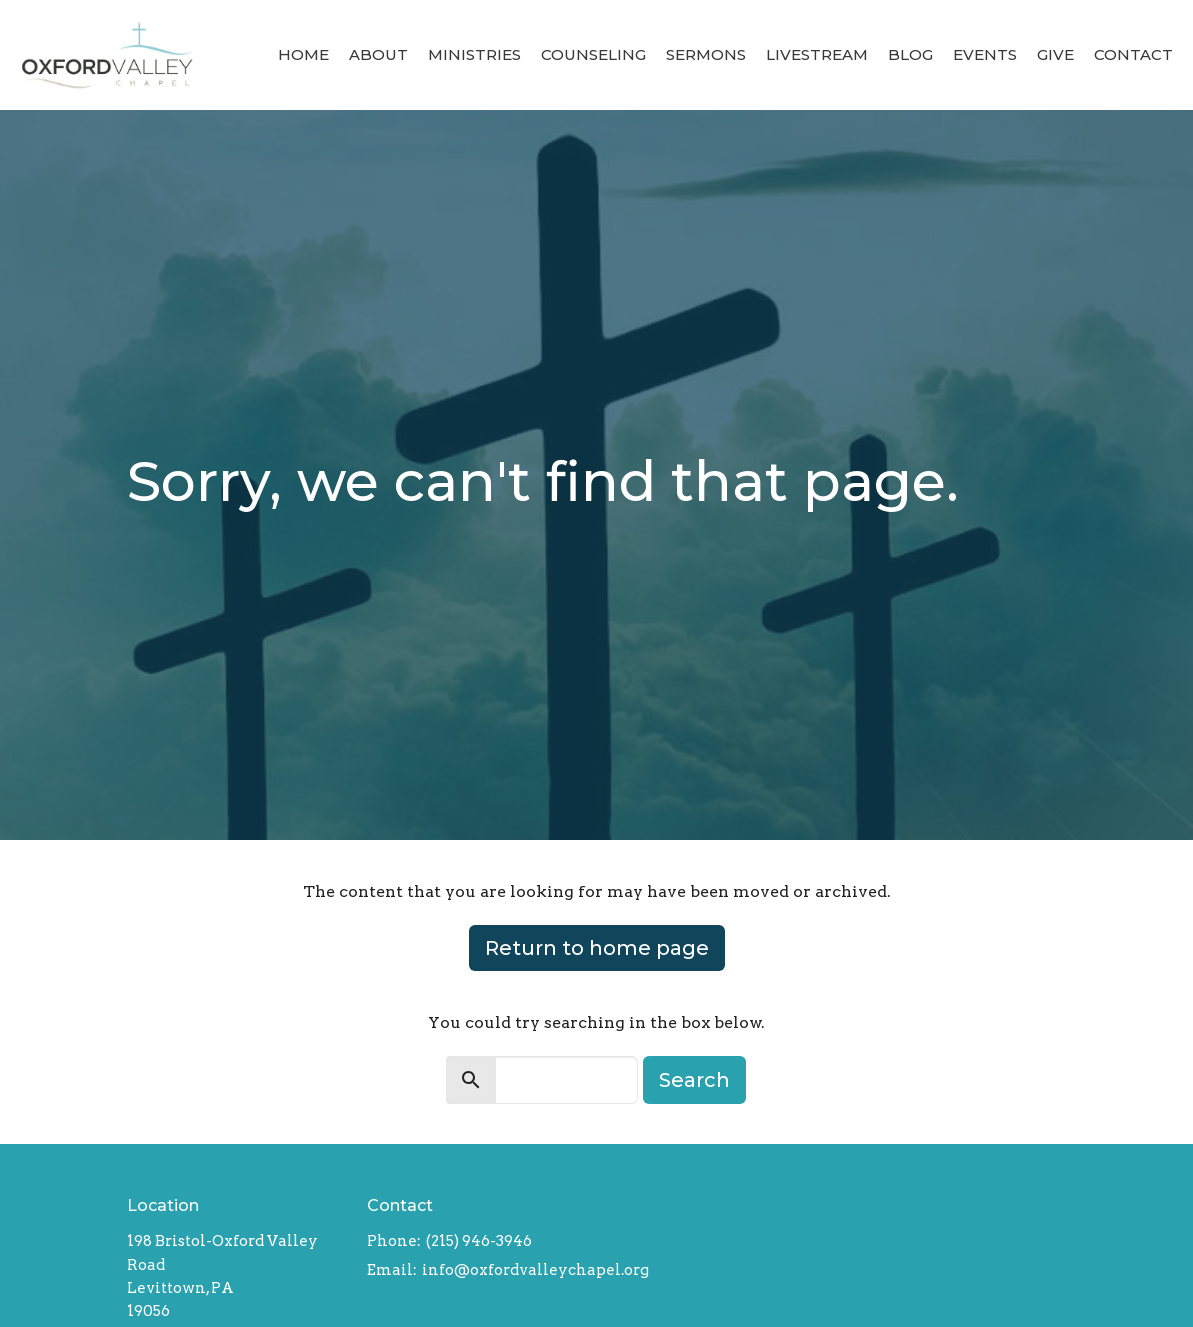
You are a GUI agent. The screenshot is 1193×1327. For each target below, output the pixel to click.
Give (1055, 54)
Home (303, 54)
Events (985, 54)
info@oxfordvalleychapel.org (535, 1270)
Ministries (474, 54)
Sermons (706, 54)
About (378, 54)
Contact (1133, 54)
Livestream (817, 54)
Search (694, 1080)
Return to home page (597, 948)
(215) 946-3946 (479, 1241)
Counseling (593, 54)
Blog (910, 54)
